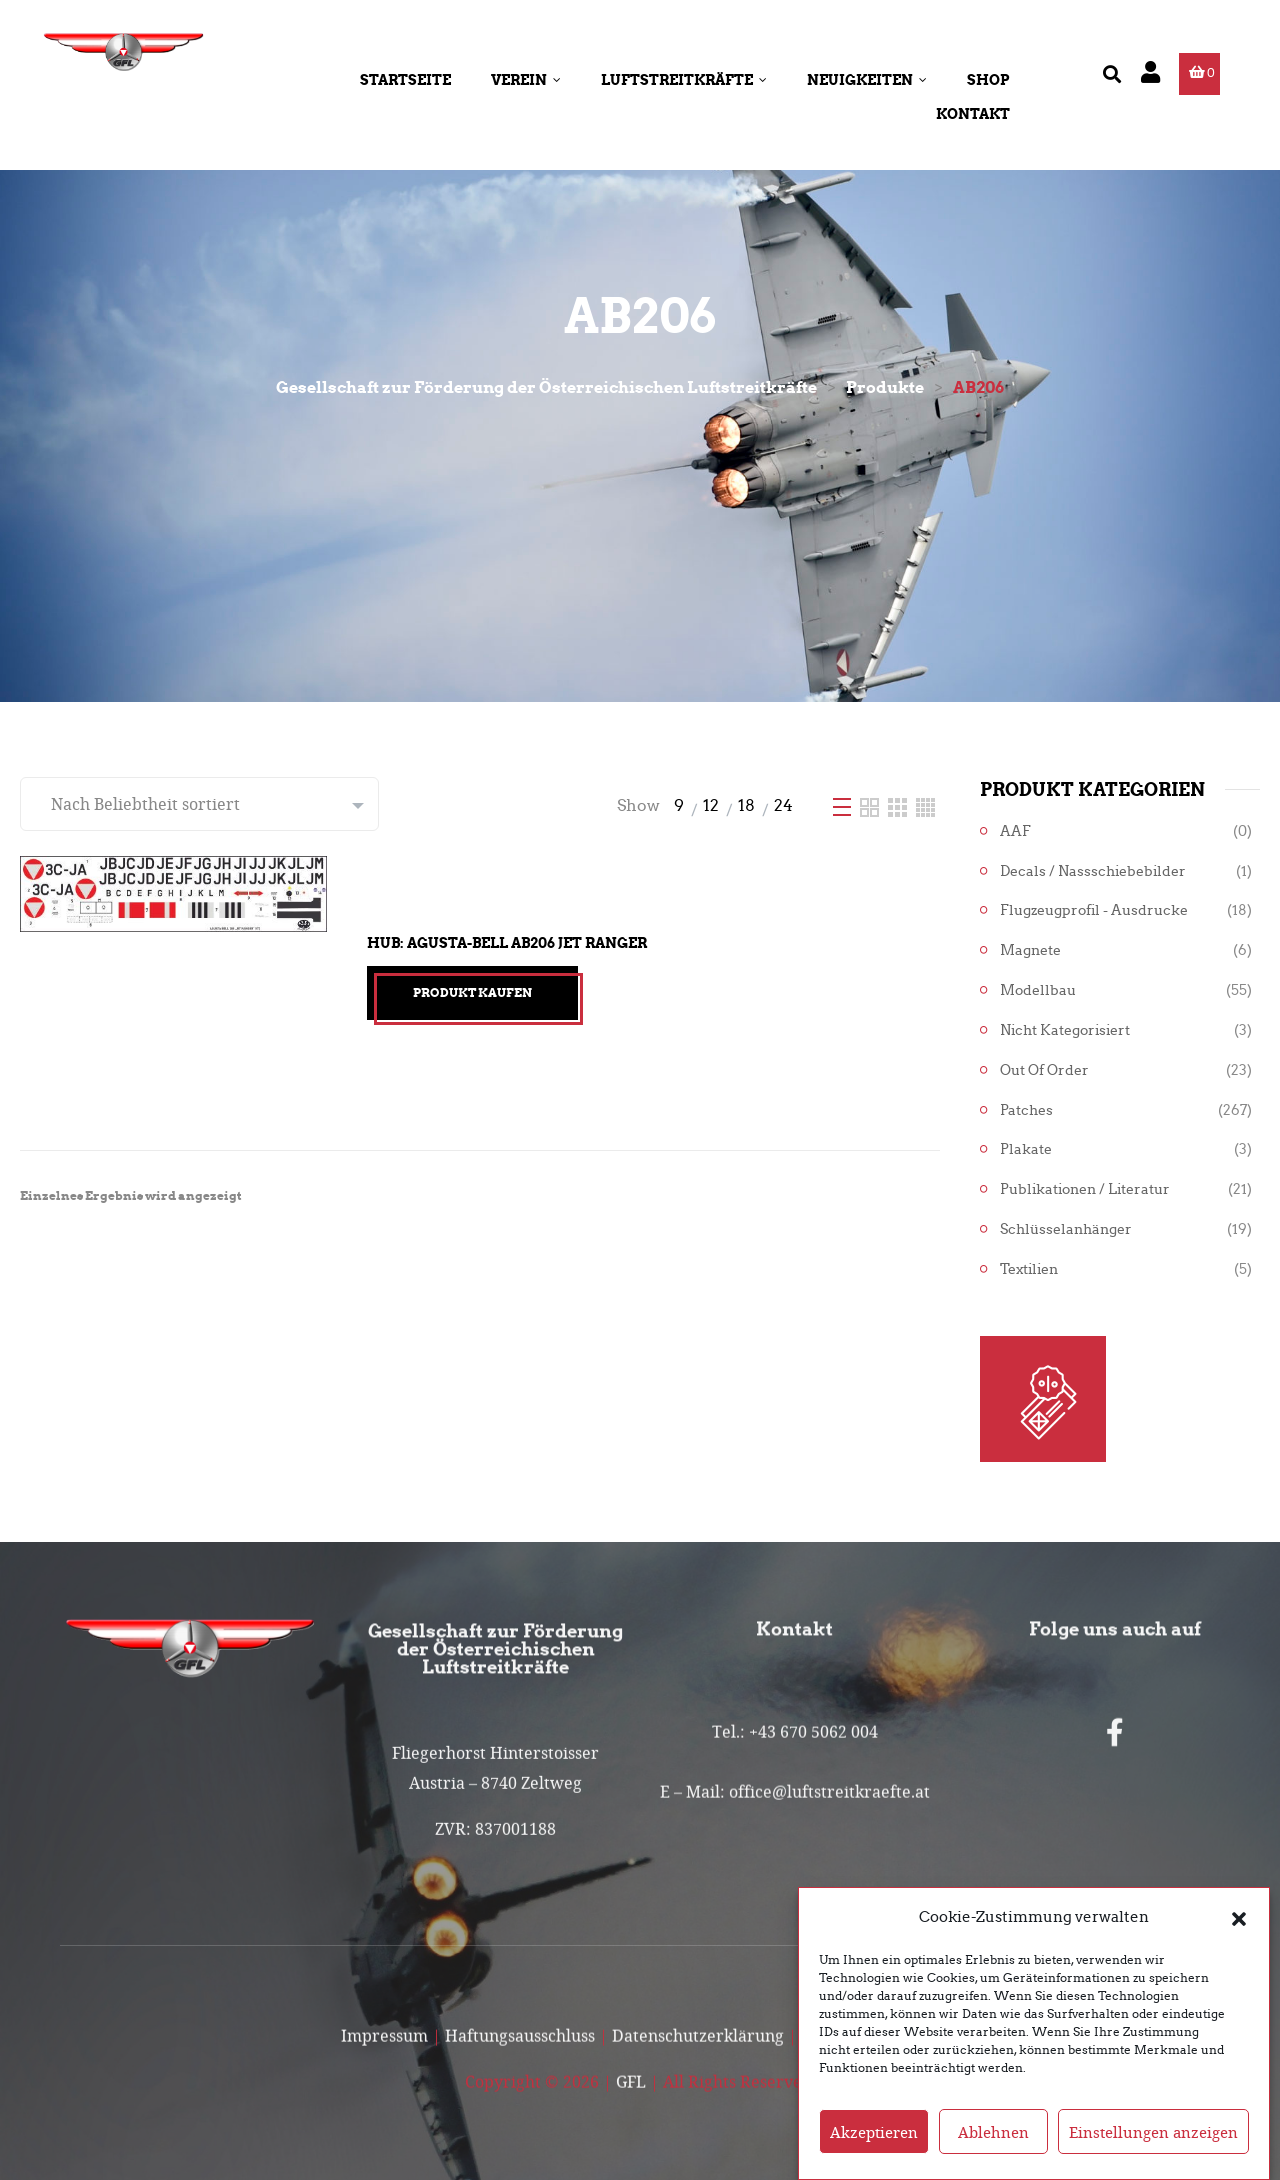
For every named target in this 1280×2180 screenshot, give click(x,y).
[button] (1239, 1931)
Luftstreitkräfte (684, 80)
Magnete (1030, 950)
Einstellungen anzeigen (1153, 2146)
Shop (988, 80)
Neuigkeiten (867, 80)
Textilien (1029, 1269)
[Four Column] (925, 805)
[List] (844, 805)
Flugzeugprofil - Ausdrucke (1094, 910)
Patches (1026, 1110)
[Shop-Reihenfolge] (199, 804)
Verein (526, 80)
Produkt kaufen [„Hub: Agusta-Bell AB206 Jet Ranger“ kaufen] (472, 992)
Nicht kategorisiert (1065, 1030)
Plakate (1026, 1149)
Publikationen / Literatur (1085, 1189)
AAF (1015, 831)
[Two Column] (871, 805)
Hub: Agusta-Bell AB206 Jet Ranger (507, 943)
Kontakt (973, 114)
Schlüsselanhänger (1066, 1229)
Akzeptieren (874, 2146)
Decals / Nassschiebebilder (1093, 871)
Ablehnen (993, 2146)
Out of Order (1044, 1070)
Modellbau (1038, 990)
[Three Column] (899, 805)
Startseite (405, 80)
